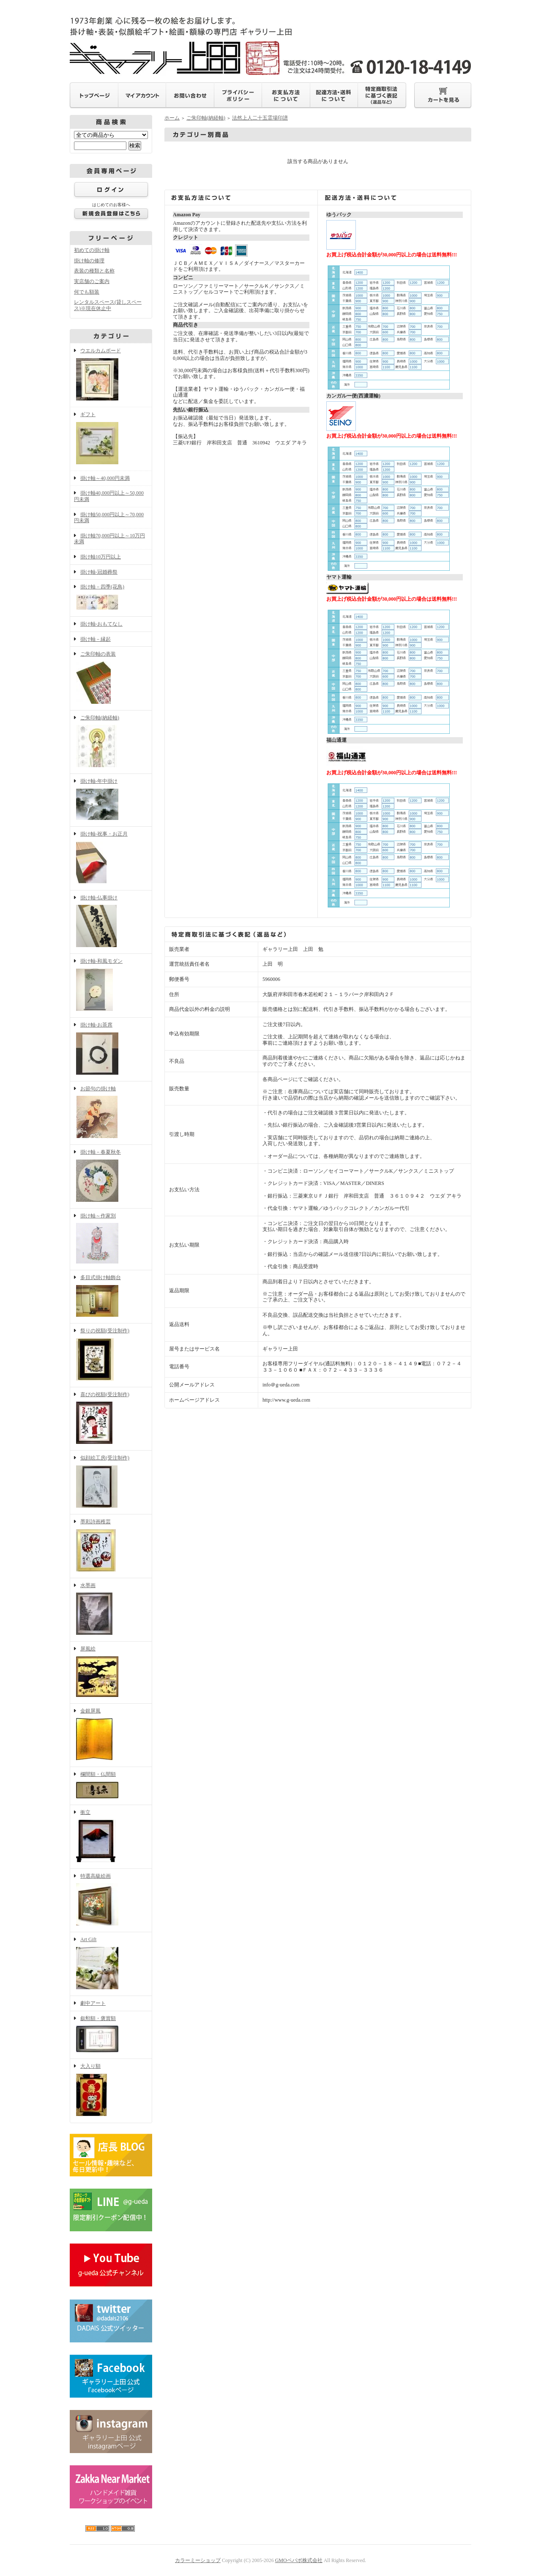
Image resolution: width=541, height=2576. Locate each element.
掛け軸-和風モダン (111, 985)
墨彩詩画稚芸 (111, 1546)
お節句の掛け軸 (111, 1113)
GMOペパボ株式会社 (298, 2560)
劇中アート (93, 2003)
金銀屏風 (111, 1735)
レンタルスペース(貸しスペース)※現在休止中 (108, 305)
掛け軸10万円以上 (100, 557)
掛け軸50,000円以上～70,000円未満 (109, 518)
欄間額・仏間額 (111, 1785)
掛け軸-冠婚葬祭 (98, 572)
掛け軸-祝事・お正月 (111, 858)
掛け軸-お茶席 (111, 1049)
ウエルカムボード (111, 375)
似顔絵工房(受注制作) (111, 1482)
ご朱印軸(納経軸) (111, 742)
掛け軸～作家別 (111, 1239)
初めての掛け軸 (91, 250)
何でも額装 (86, 292)
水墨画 (111, 1609)
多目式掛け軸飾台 (111, 1296)
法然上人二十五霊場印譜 (260, 118)
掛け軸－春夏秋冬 (111, 1176)
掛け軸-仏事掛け (111, 922)
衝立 (111, 1836)
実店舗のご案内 (91, 281)
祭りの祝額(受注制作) (111, 1355)
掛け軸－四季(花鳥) (111, 598)
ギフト (111, 438)
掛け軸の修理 (89, 261)
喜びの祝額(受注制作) (111, 1418)
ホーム (172, 118)
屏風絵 (111, 1672)
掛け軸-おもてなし (101, 624)
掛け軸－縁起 (95, 639)
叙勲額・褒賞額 (111, 2035)
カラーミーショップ (198, 2560)
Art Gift (111, 1963)
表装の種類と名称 (94, 271)
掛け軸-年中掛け (111, 800)
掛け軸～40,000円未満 (105, 478)
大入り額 (111, 2090)
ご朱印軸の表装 (111, 678)
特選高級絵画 (111, 1900)
